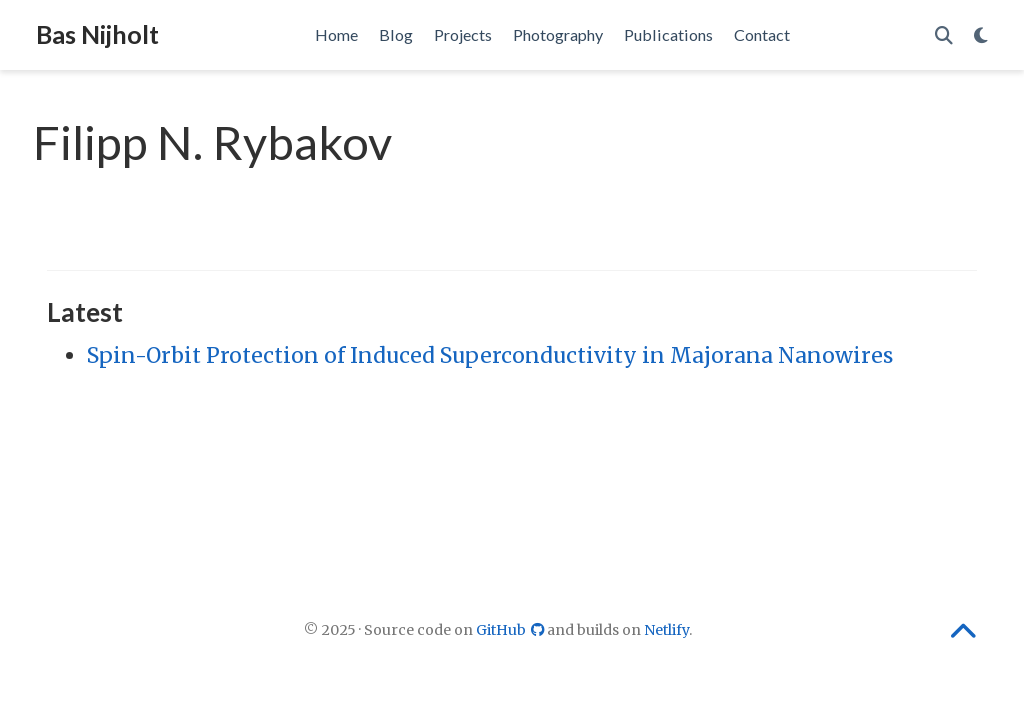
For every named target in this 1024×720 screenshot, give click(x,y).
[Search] (944, 35)
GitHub (511, 630)
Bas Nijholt (97, 34)
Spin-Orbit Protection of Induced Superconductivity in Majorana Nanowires (490, 355)
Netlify (666, 630)
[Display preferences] (981, 35)
